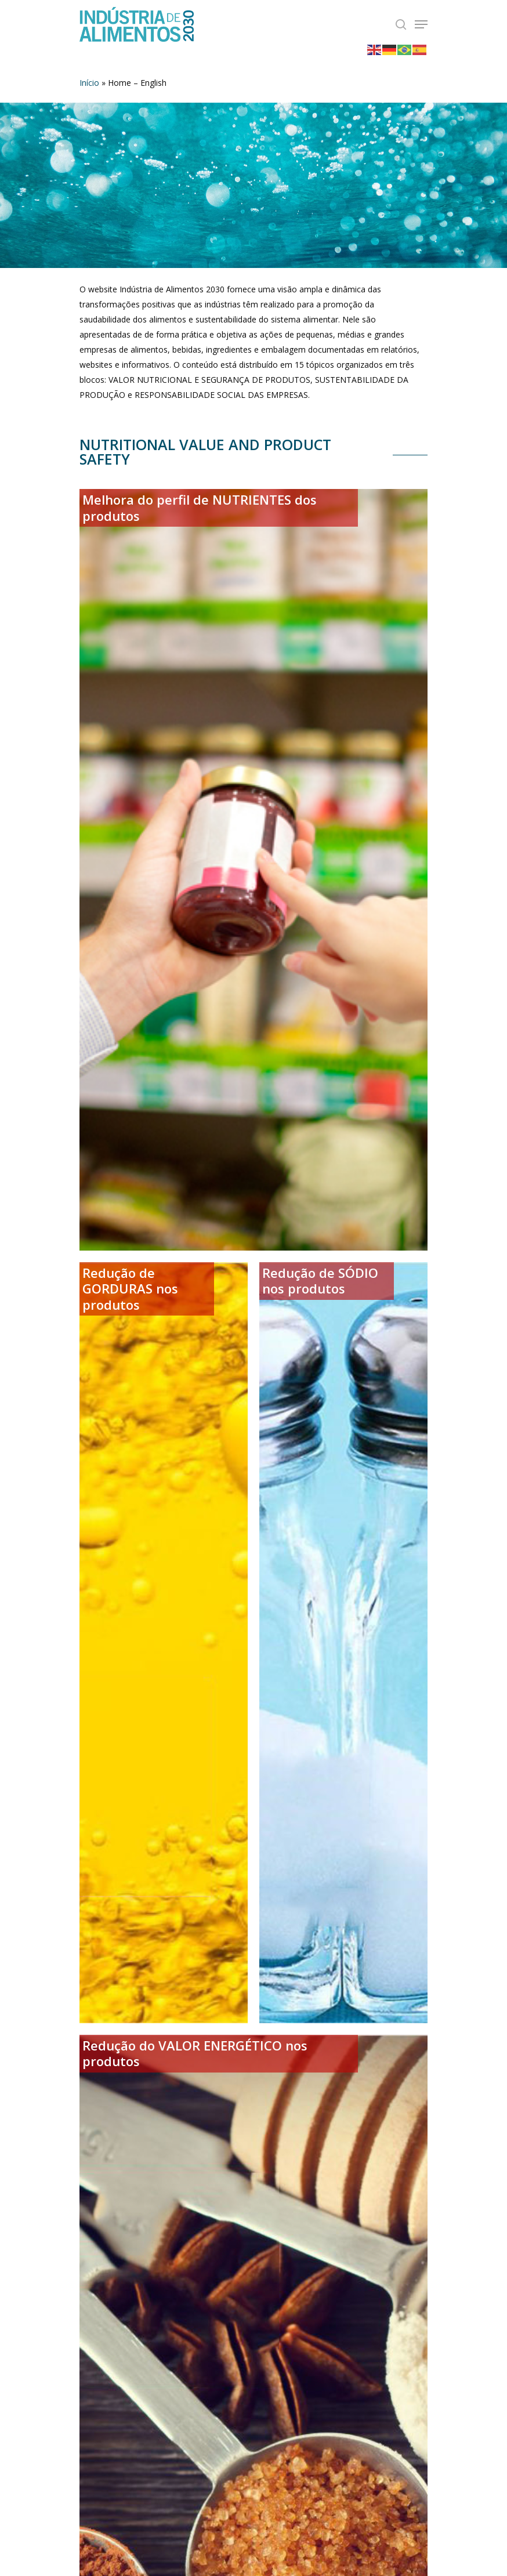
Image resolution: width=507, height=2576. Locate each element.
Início (89, 82)
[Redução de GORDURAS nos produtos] (163, 1642)
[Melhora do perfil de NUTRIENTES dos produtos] (253, 869)
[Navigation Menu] (421, 24)
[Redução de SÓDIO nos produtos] (343, 1642)
